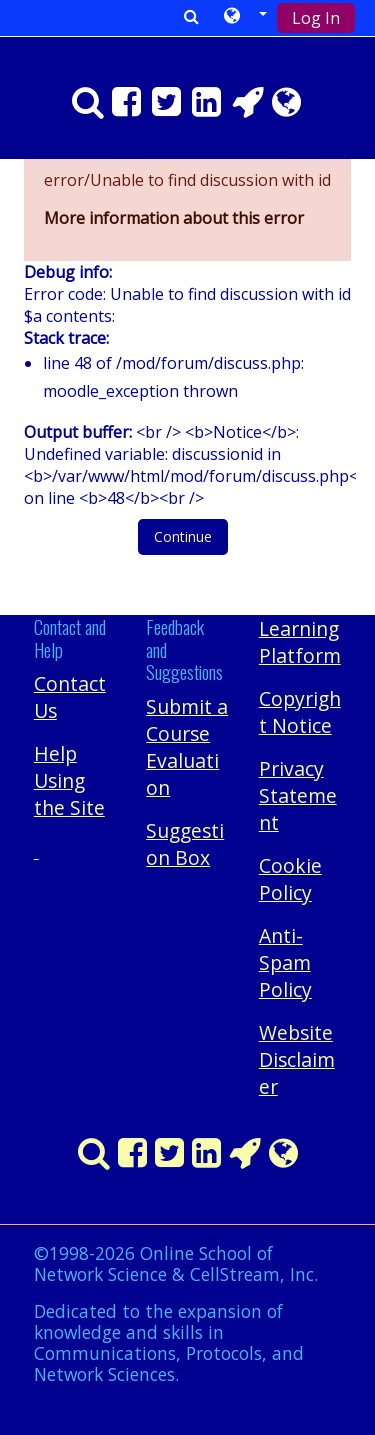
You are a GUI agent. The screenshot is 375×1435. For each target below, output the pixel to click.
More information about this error (174, 218)
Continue (183, 536)
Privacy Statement (298, 795)
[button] (246, 17)
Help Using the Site (69, 780)
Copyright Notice (300, 712)
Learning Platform (300, 642)
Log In (316, 18)
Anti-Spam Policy (285, 962)
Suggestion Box (185, 844)
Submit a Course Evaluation (187, 747)
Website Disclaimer (297, 1059)
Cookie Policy (290, 879)
